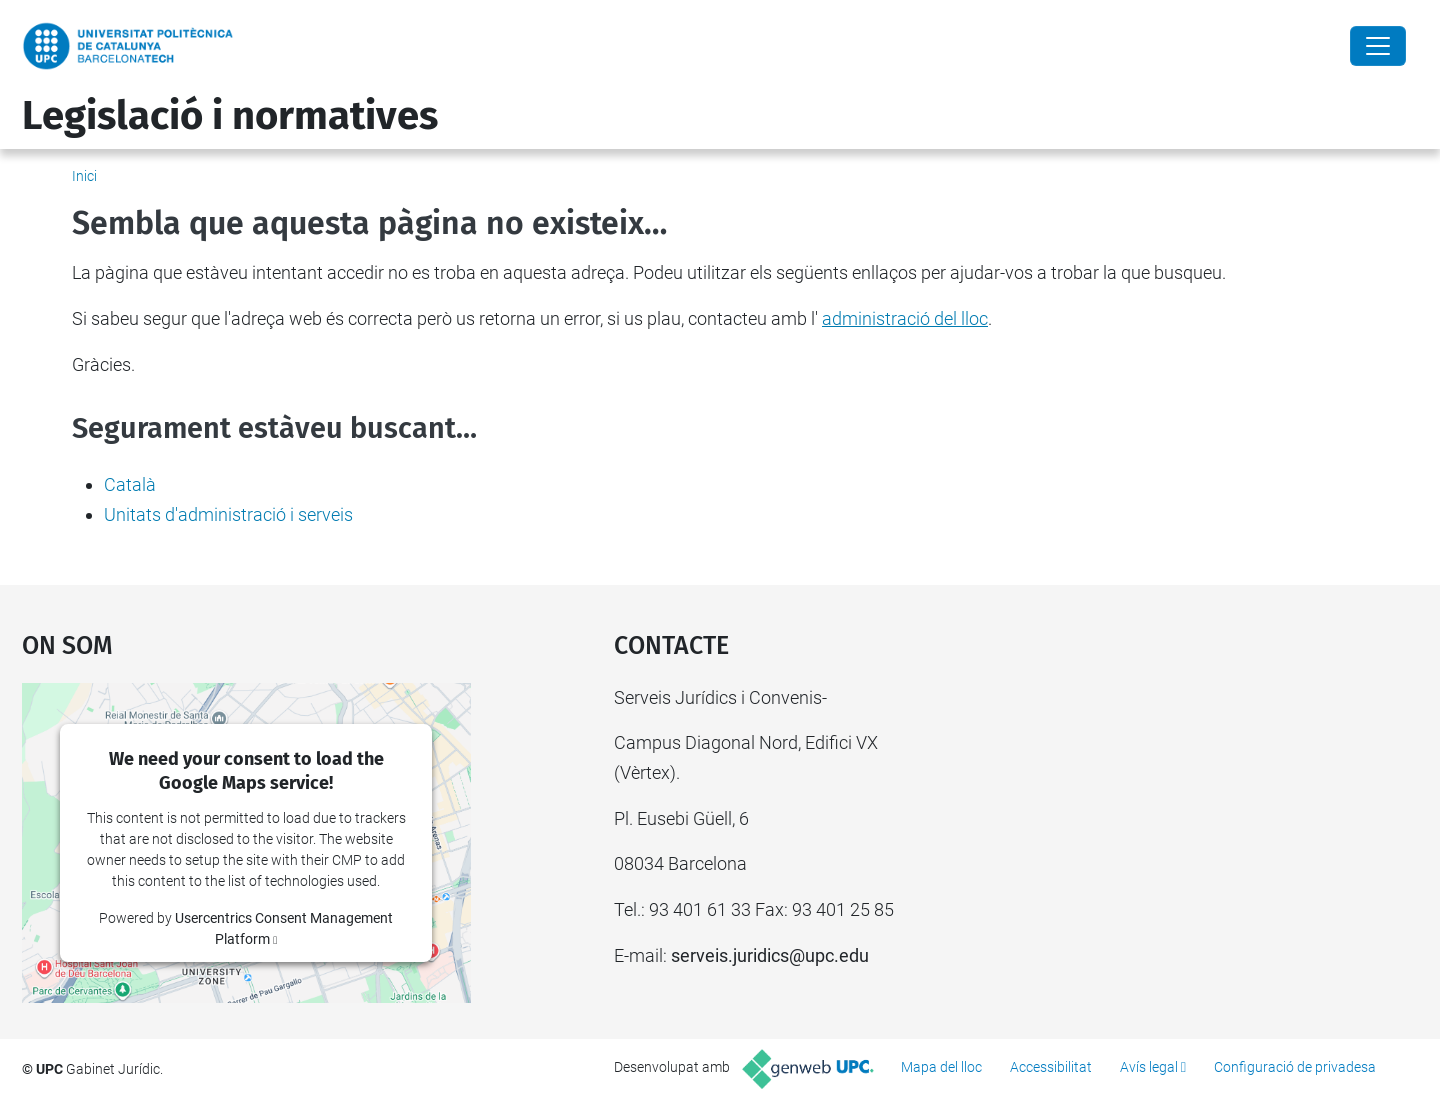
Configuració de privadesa (1295, 1067)
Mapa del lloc (941, 1067)
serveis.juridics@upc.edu (770, 955)
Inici (84, 176)
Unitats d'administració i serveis (228, 514)
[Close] (1378, 46)
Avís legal (1149, 1067)
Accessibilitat (1051, 1067)
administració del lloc (905, 318)
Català (130, 484)
